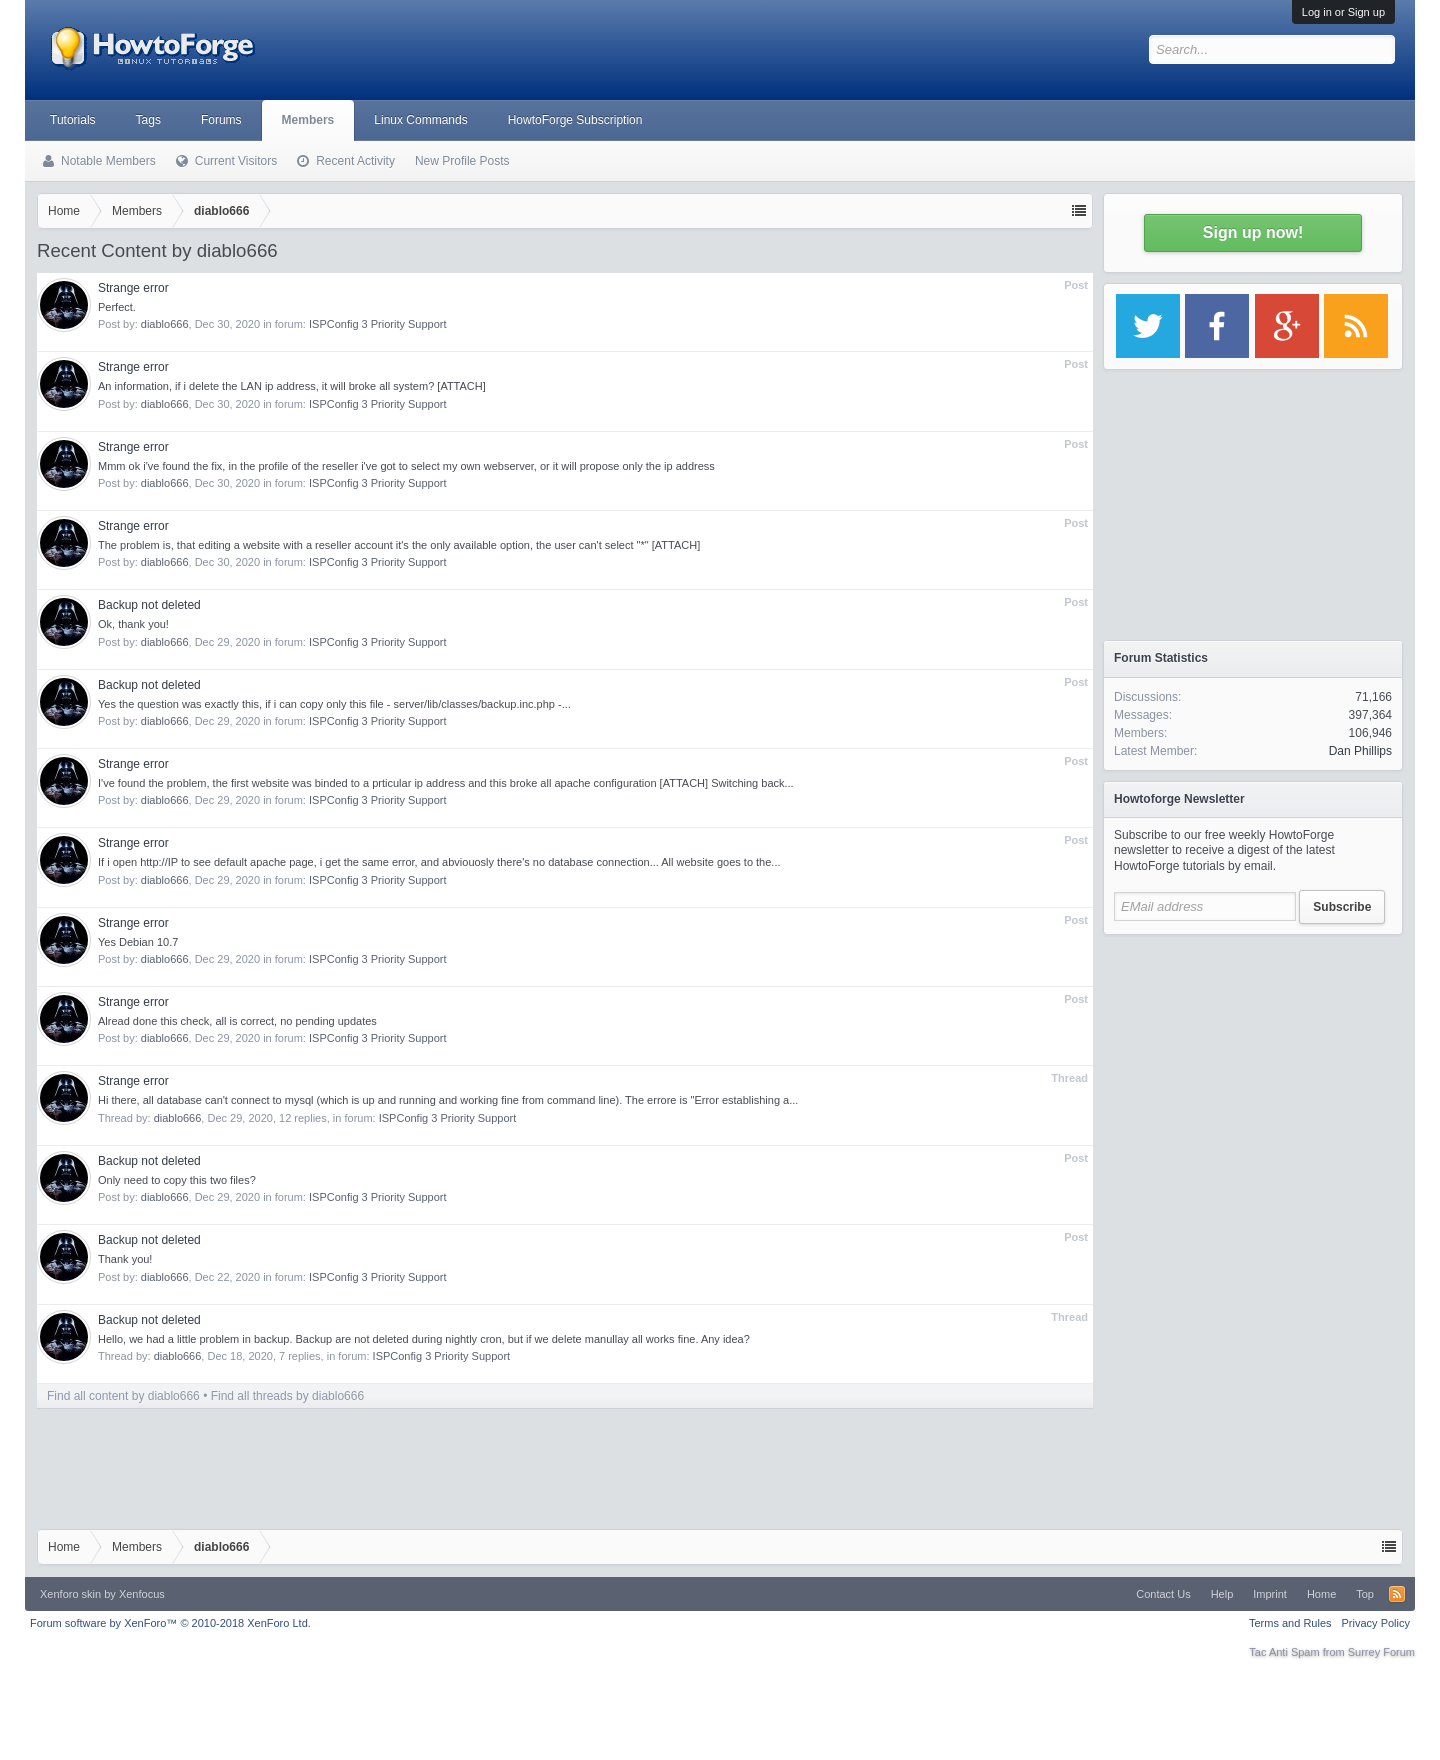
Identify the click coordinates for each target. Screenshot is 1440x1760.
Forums (221, 120)
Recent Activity (355, 161)
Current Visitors (236, 161)
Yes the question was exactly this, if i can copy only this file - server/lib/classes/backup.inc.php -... (334, 704)
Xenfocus (142, 1594)
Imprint (1270, 1594)
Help (1222, 1594)
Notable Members (108, 161)
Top (1365, 1594)
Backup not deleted (149, 605)
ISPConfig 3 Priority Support (378, 324)
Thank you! (125, 1259)
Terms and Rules (1290, 1623)
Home (1321, 1594)
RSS (1397, 1594)
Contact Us (1163, 1594)
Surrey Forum (1381, 1652)
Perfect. (117, 307)
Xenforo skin (70, 1594)
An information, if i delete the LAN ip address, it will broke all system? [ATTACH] (292, 386)
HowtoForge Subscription (575, 120)
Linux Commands (420, 120)
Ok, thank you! (133, 624)
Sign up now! (1253, 232)
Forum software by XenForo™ (170, 1623)
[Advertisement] (1253, 1070)
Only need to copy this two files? (177, 1180)
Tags (148, 120)
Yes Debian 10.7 (138, 942)
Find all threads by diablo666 (287, 1396)
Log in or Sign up (1343, 12)
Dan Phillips (1360, 751)
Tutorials (73, 120)
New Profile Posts (462, 161)
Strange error (133, 288)
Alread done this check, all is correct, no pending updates (237, 1021)
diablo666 (165, 324)
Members (308, 120)
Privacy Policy (1376, 1623)
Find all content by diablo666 (123, 1396)
